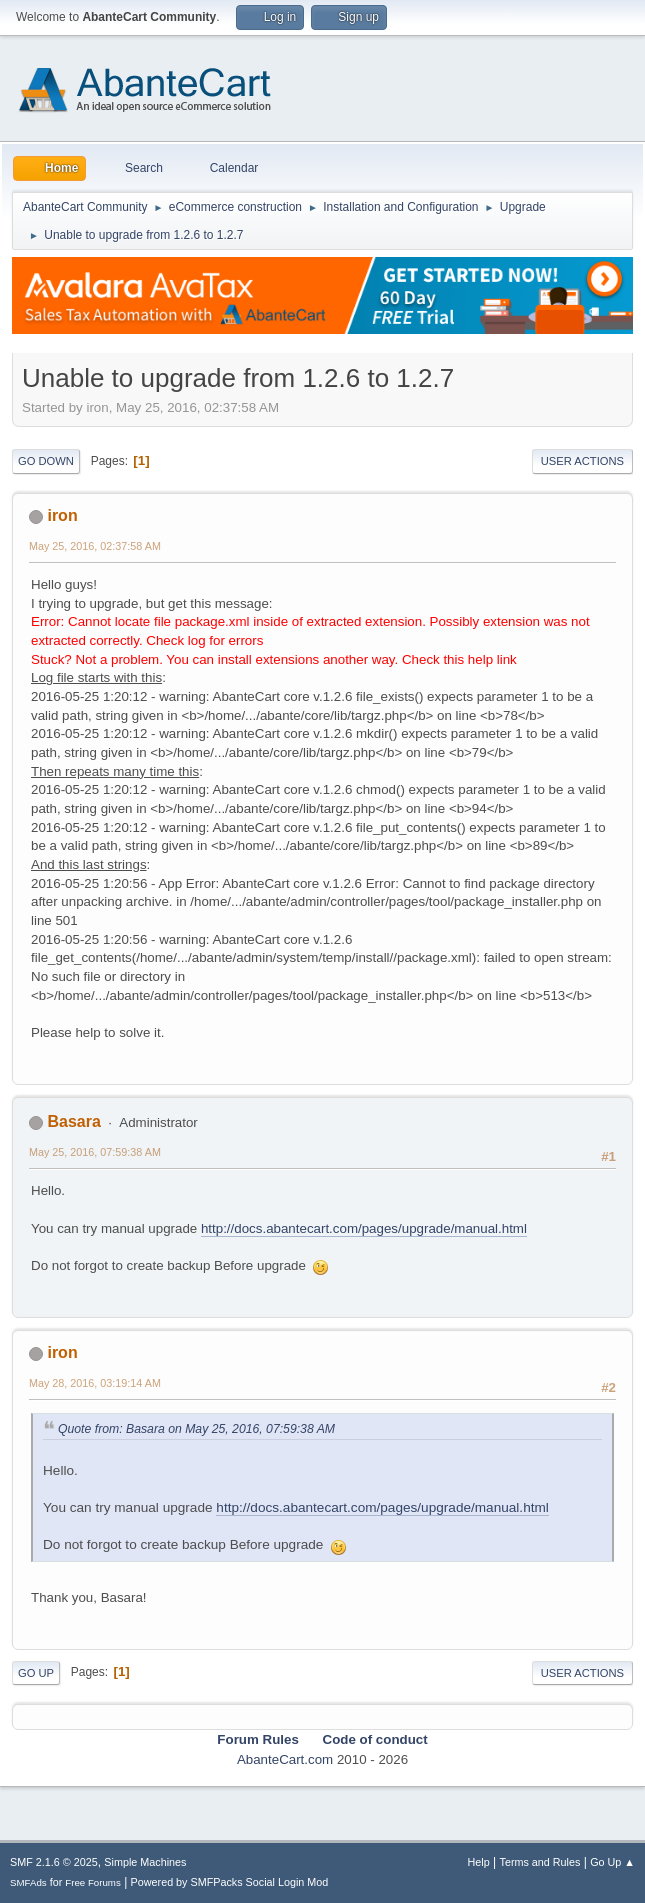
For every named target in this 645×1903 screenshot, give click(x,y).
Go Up (36, 1673)
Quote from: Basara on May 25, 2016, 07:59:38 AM (196, 1429)
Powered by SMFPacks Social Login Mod (230, 1882)
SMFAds (28, 1882)
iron (62, 515)
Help (479, 1862)
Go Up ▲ (612, 1862)
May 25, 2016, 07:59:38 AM (95, 1152)
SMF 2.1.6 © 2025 (54, 1862)
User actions (582, 461)
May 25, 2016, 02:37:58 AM (95, 546)
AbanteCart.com (285, 1759)
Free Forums (93, 1882)
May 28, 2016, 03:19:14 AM (95, 1383)
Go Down (46, 461)
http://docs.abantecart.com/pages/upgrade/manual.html (364, 1228)
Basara (73, 1121)
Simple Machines (145, 1862)
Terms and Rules (540, 1862)
